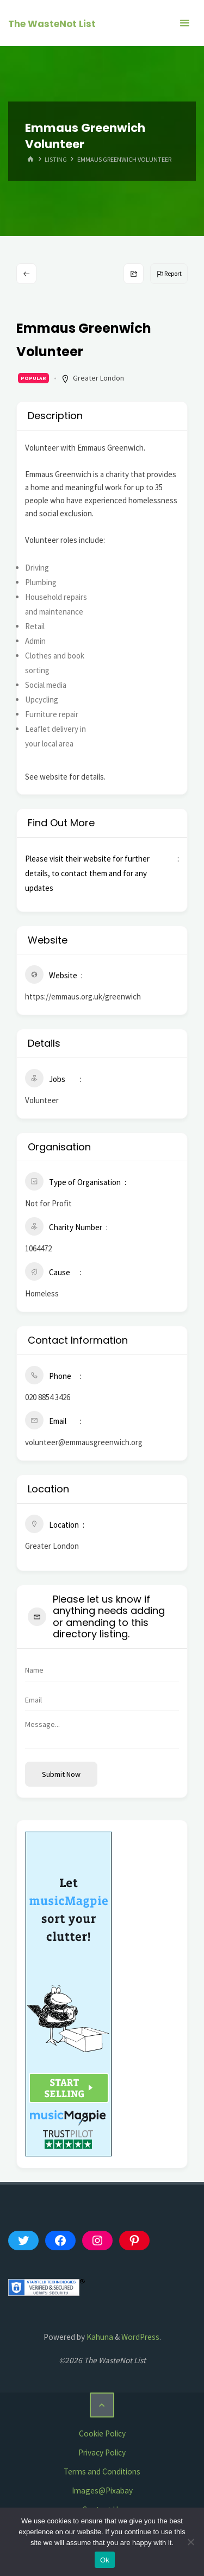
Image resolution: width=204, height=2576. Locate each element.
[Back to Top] (102, 2405)
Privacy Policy (102, 2452)
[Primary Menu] (184, 23)
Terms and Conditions (102, 2471)
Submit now (61, 1774)
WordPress (140, 2337)
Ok (104, 2560)
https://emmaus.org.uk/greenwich (83, 996)
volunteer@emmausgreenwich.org (84, 1442)
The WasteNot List (52, 23)
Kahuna (99, 2337)
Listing (56, 159)
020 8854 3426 (47, 1397)
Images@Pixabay (102, 2490)
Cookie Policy (102, 2433)
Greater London (98, 378)
